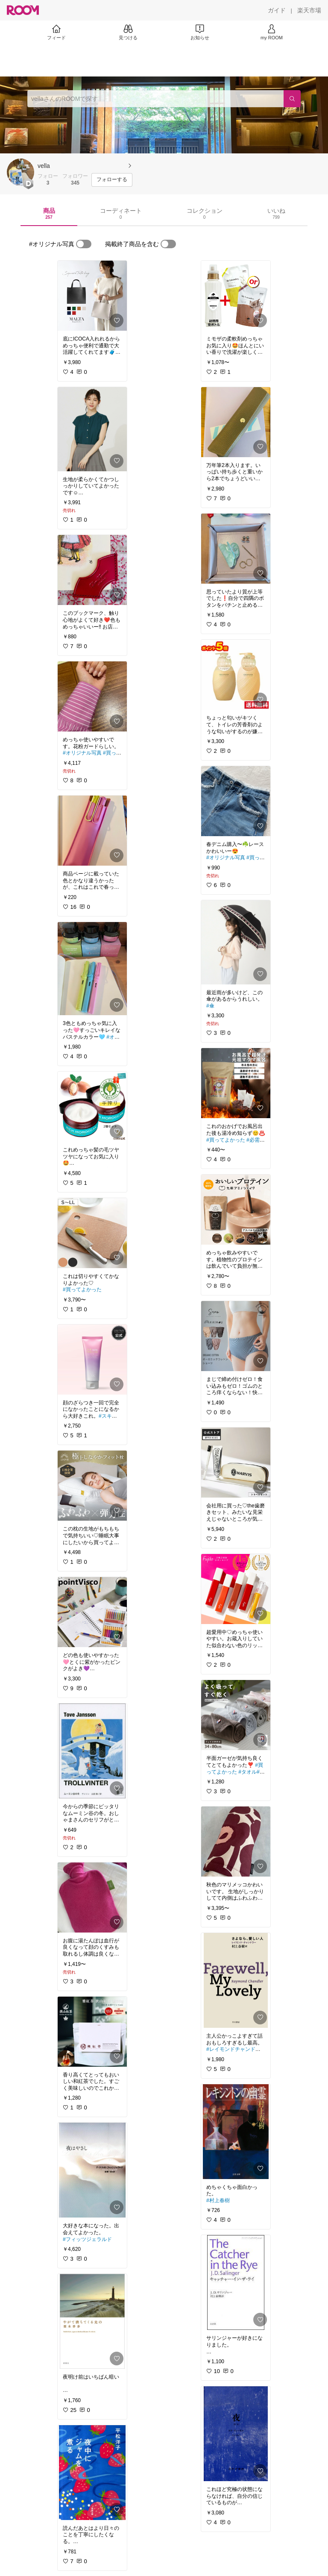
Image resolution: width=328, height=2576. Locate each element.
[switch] (83, 244)
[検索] (292, 98)
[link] (92, 296)
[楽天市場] (309, 10)
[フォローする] (111, 180)
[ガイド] (277, 10)
